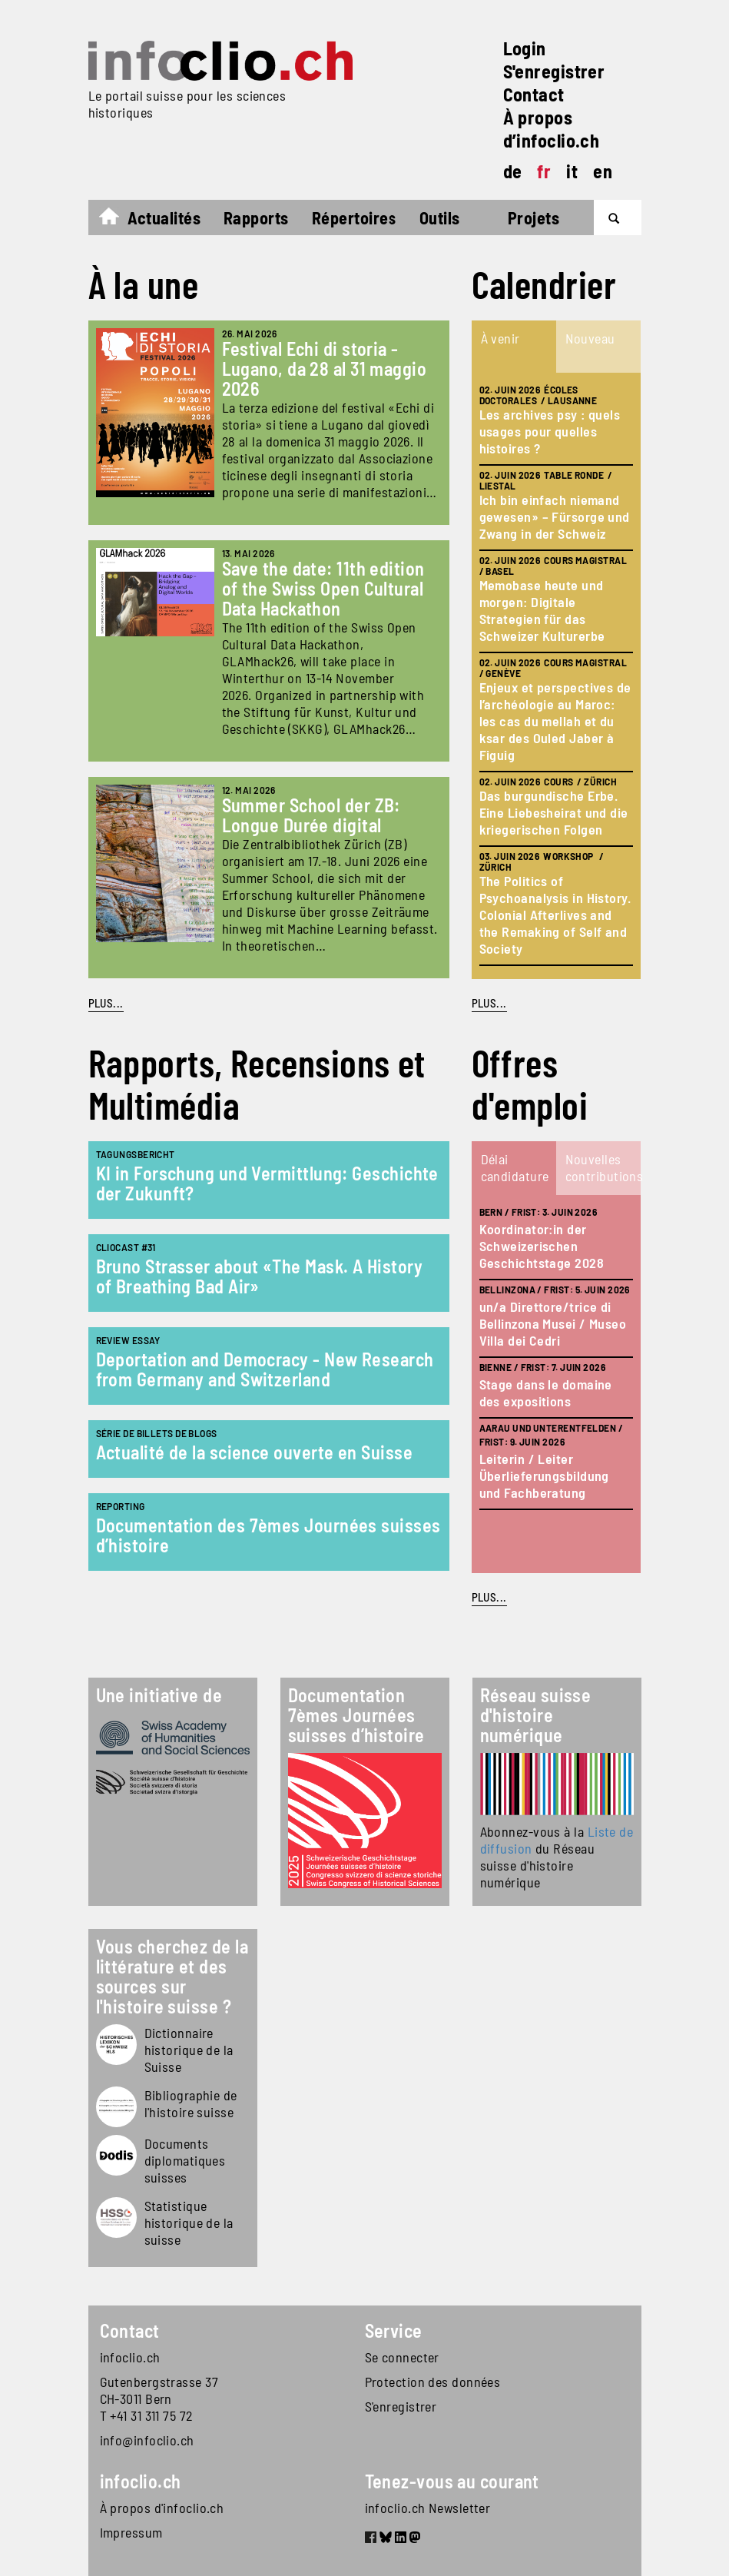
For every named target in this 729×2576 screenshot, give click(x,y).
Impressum (131, 2532)
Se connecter (402, 2357)
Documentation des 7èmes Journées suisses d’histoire (268, 1535)
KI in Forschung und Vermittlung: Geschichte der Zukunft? (267, 1183)
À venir (500, 338)
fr (544, 171)
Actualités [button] (164, 217)
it (572, 171)
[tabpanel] (556, 675)
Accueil (116, 219)
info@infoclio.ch (147, 2440)
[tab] (514, 346)
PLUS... (106, 1003)
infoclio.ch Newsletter (428, 2507)
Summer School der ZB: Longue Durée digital (311, 815)
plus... (489, 1003)
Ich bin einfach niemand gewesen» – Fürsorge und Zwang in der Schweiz (554, 516)
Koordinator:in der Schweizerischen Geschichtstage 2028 (542, 1245)
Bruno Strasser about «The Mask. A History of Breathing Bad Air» (259, 1276)
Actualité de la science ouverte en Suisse (254, 1452)
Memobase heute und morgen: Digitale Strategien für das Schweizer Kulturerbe (542, 610)
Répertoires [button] (354, 217)
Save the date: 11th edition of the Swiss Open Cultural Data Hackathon (323, 588)
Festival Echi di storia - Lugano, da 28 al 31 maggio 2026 (324, 368)
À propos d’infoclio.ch (551, 128)
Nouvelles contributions (602, 1167)
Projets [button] (533, 217)
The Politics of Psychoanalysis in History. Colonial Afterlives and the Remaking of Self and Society (555, 914)
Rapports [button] (256, 217)
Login (524, 48)
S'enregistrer (554, 71)
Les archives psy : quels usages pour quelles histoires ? (550, 431)
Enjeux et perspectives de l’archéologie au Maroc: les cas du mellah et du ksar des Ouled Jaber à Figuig (555, 721)
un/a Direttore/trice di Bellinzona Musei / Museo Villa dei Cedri (553, 1323)
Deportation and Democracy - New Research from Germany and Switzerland (265, 1369)
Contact (534, 94)
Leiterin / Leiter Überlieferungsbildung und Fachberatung (544, 1475)
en (602, 171)
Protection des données (433, 2381)
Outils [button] (439, 217)
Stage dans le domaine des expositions (545, 1392)
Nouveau (590, 338)
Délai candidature (515, 1167)
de (512, 171)
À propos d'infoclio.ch (162, 2507)
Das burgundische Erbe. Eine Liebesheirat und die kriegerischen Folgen (553, 812)
